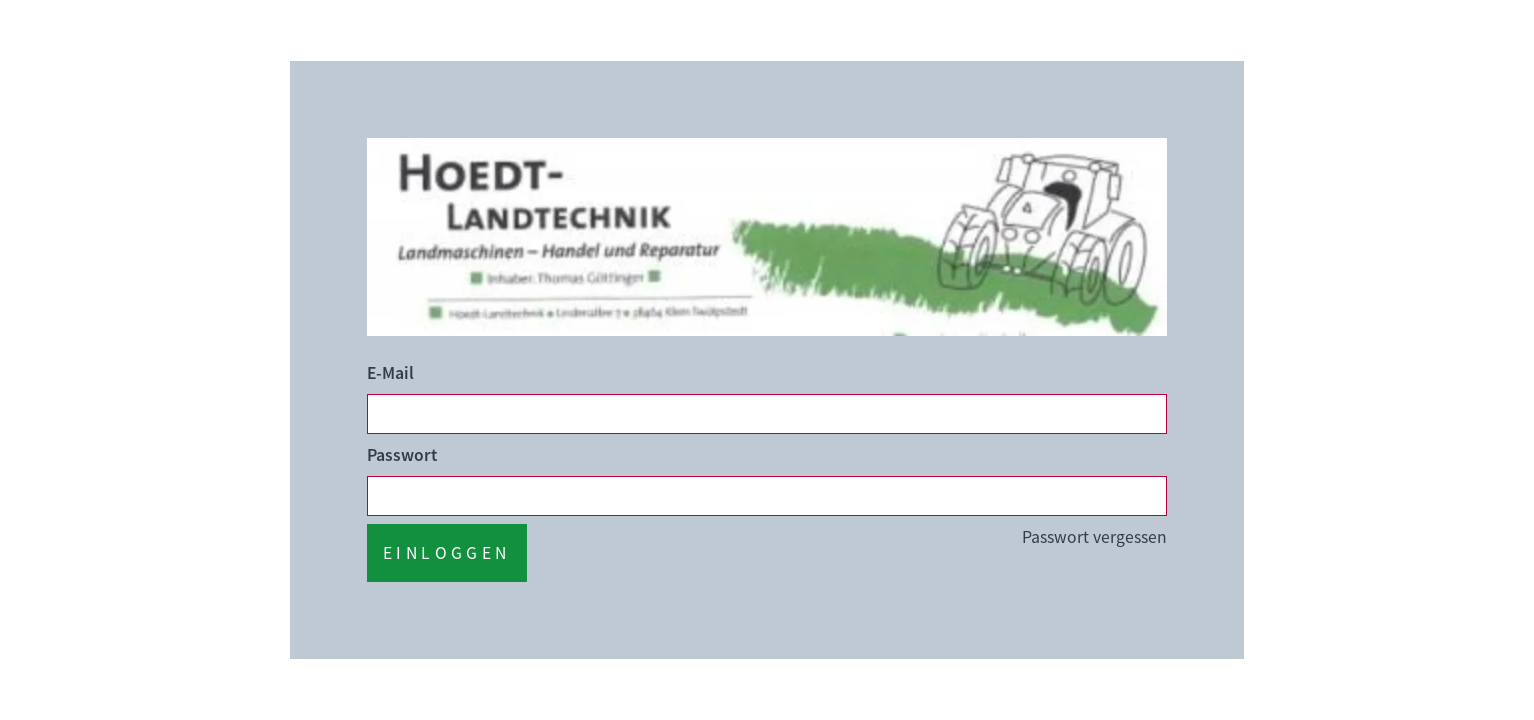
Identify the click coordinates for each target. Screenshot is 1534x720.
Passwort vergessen (1094, 537)
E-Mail (390, 373)
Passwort (402, 455)
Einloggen (447, 553)
